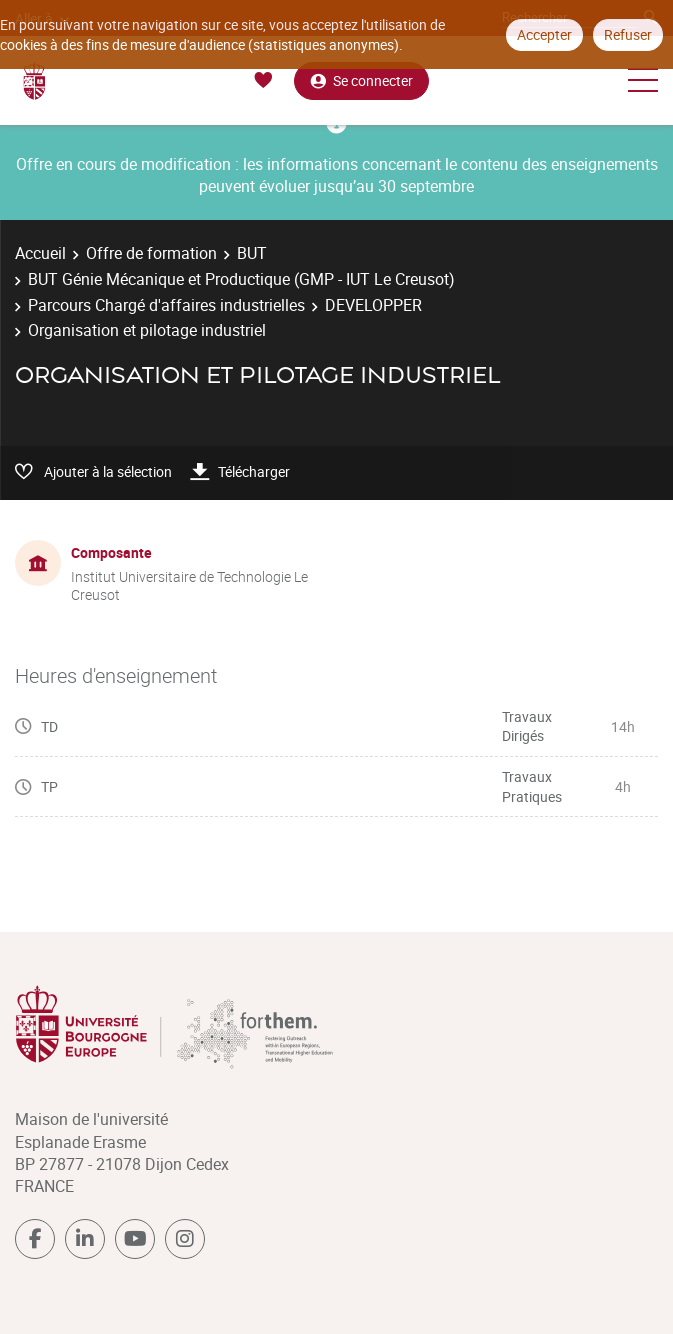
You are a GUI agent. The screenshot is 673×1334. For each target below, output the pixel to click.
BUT (252, 253)
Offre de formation (151, 253)
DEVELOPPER (373, 305)
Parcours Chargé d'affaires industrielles (166, 305)
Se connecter (361, 80)
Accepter (544, 34)
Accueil (40, 253)
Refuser (628, 34)
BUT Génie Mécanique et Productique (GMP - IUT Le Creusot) (241, 279)
